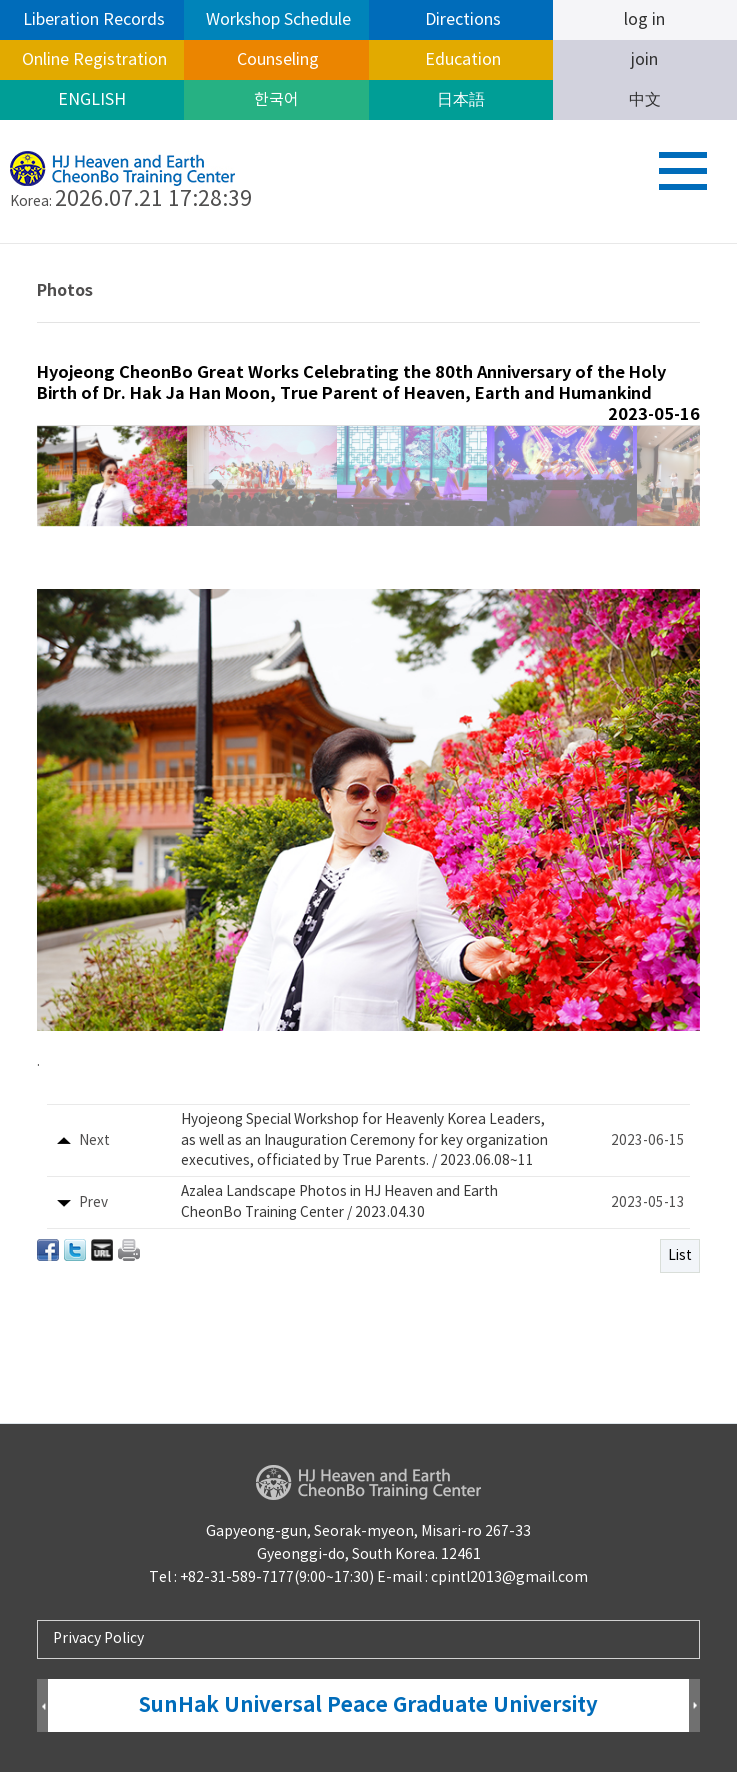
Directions (461, 20)
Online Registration (92, 60)
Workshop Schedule (276, 20)
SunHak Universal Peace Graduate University (368, 1705)
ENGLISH (92, 100)
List (680, 1256)
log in (644, 20)
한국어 (276, 100)
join (644, 60)
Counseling (276, 60)
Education (461, 60)
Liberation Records (92, 20)
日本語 (461, 100)
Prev (42, 1706)
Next (694, 1706)
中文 (645, 100)
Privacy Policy (98, 1639)
